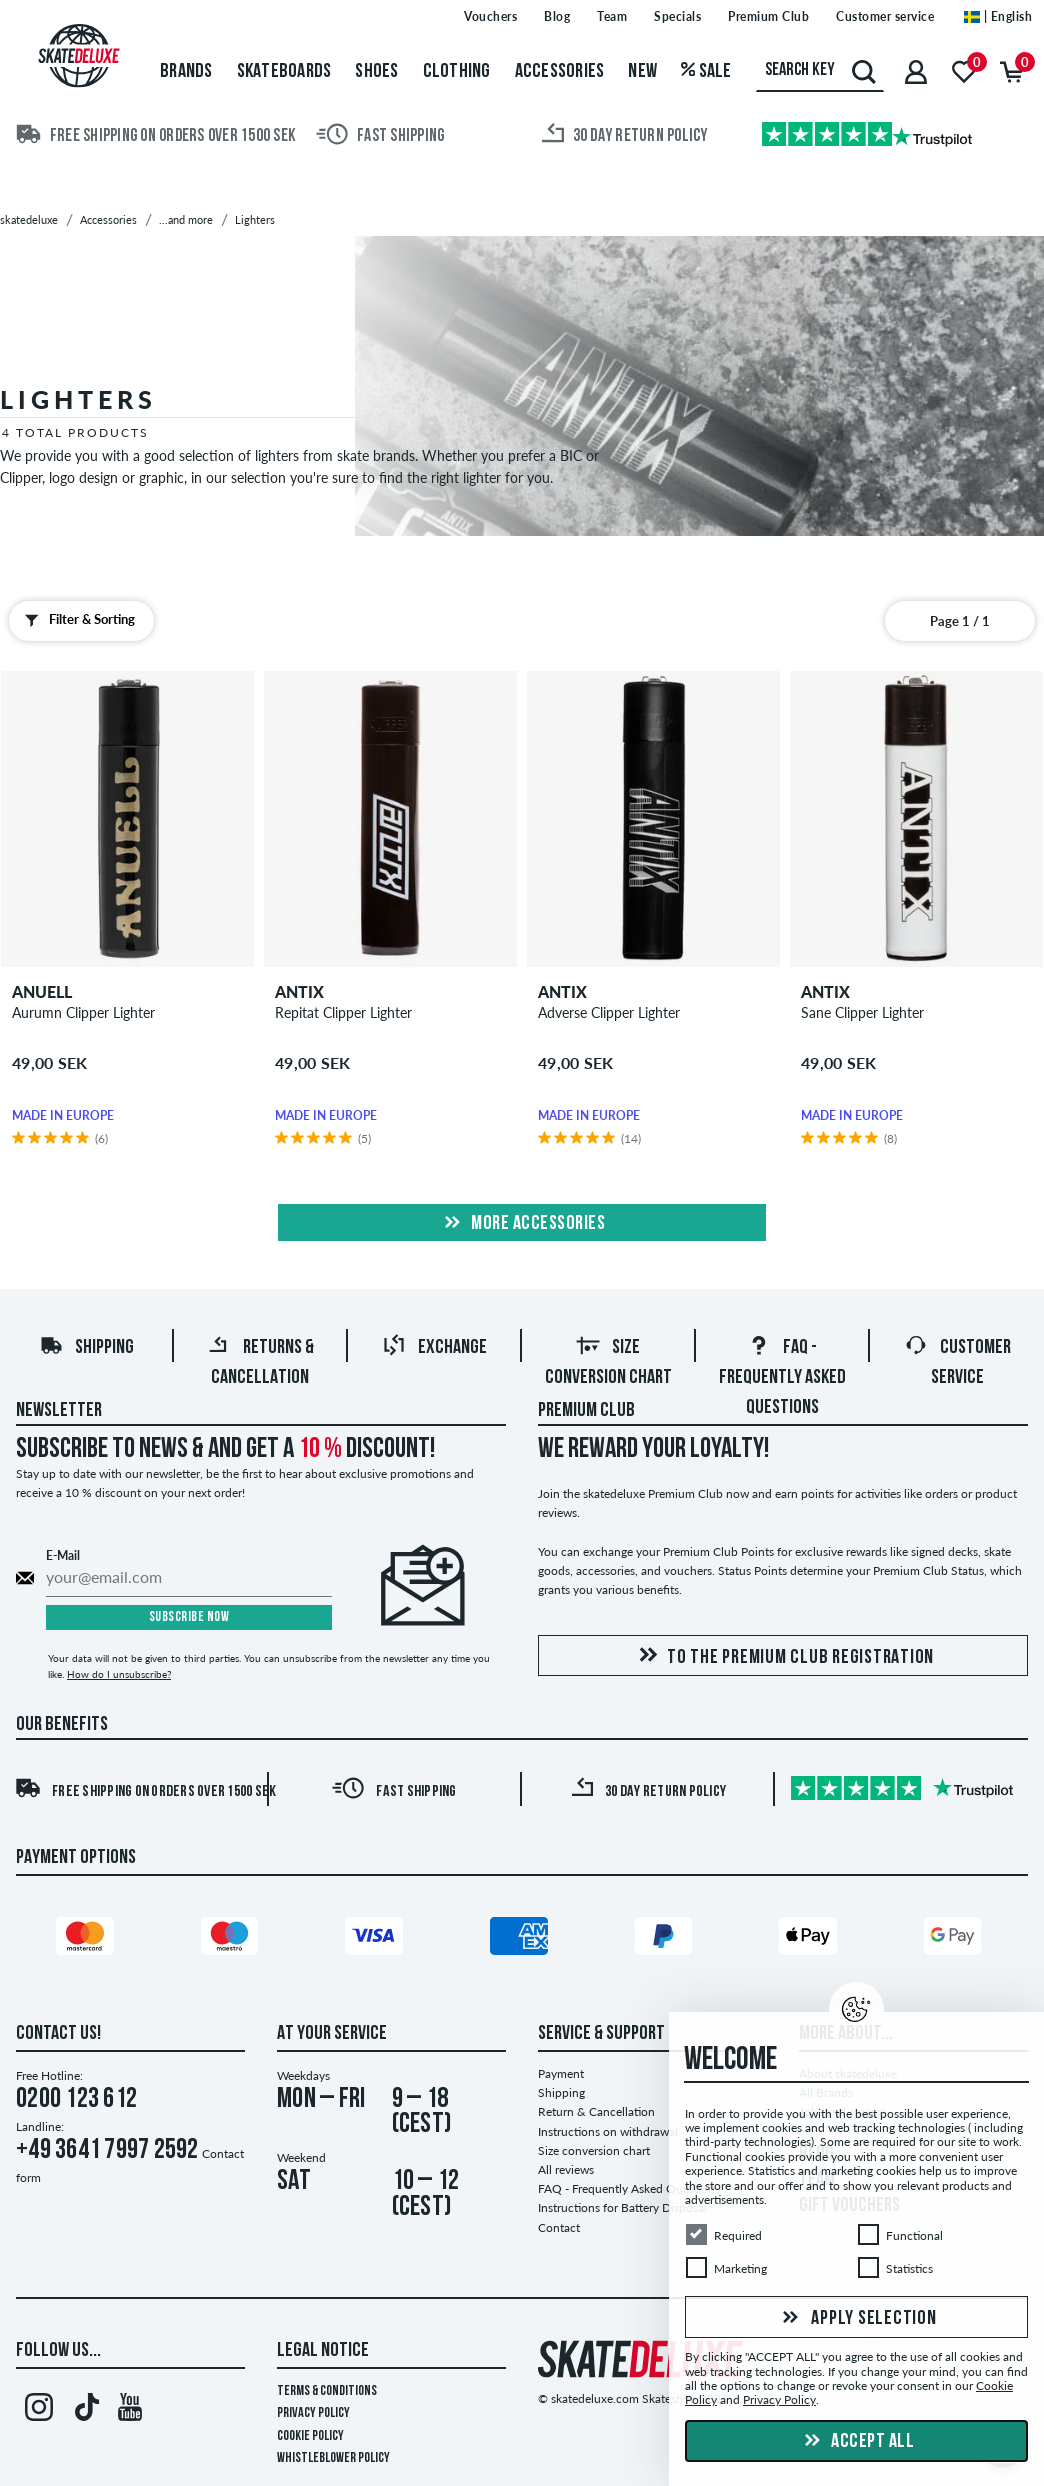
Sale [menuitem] (706, 72)
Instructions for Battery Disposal (622, 2207)
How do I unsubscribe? (119, 1674)
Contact (559, 2227)
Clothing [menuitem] (457, 72)
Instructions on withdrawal (608, 2131)
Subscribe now (189, 1617)
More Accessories (522, 1224)
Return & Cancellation (596, 2111)
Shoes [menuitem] (376, 72)
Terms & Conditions (327, 2391)
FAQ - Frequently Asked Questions (782, 1378)
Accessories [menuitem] (560, 72)
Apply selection (857, 2319)
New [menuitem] (642, 72)
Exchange (434, 1348)
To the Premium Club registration (783, 1656)
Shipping (86, 1348)
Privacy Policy (313, 2413)
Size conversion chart (594, 2150)
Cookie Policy (310, 2436)
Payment (561, 2073)
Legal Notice (323, 2351)
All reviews (566, 2169)
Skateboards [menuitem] (284, 72)
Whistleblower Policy (333, 2458)
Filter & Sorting (75, 620)
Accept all (857, 2442)
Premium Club (586, 1411)
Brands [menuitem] (186, 72)
